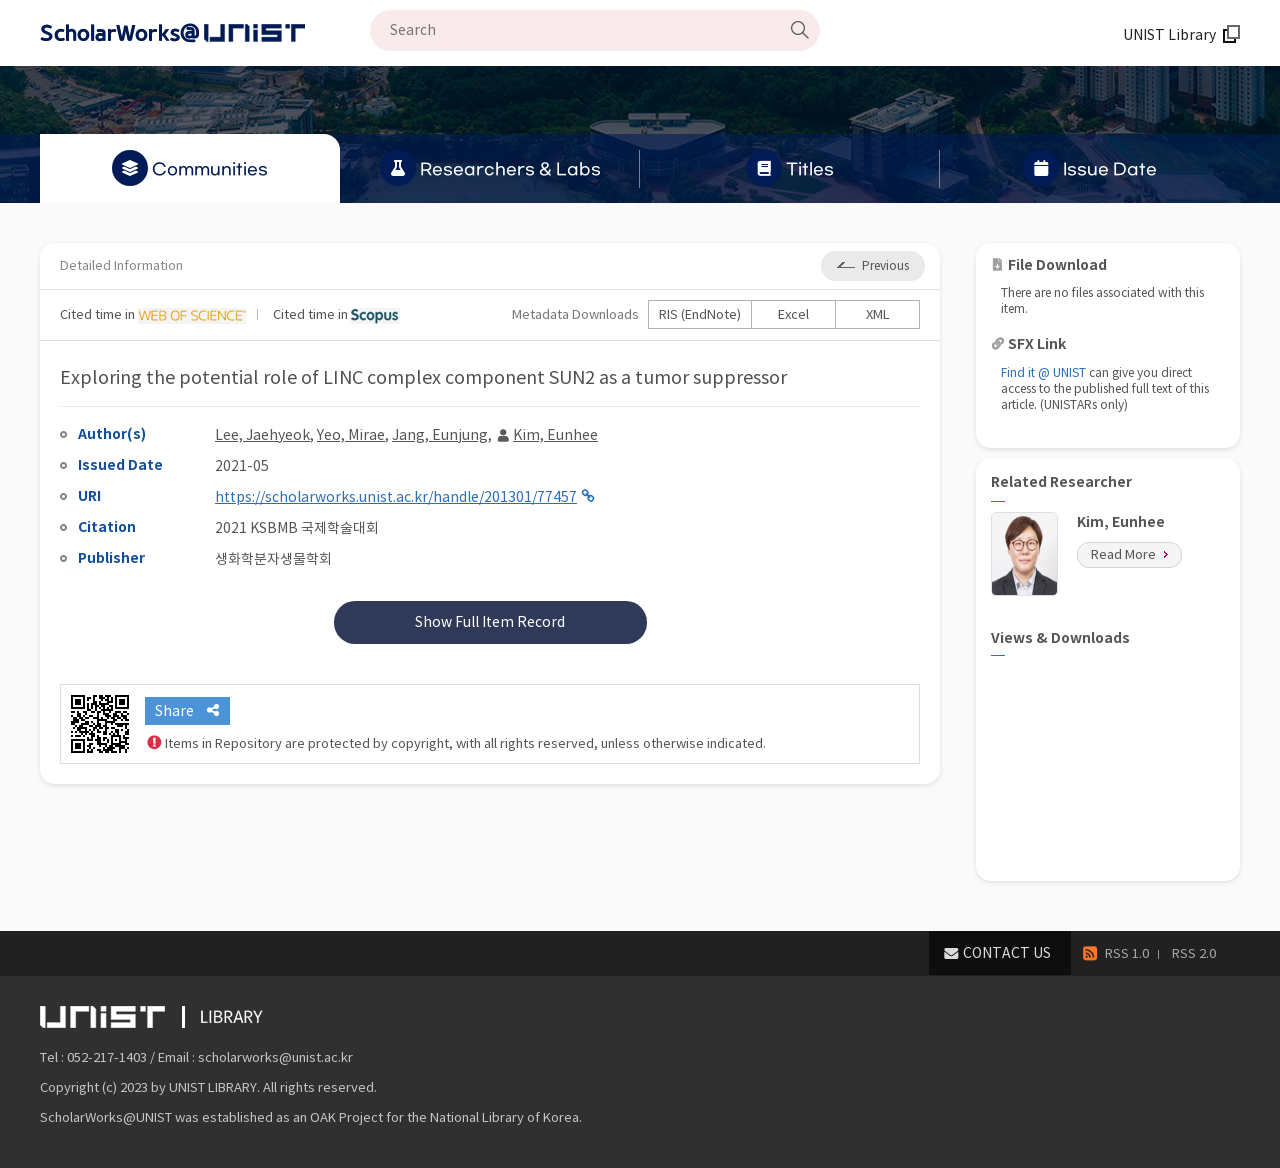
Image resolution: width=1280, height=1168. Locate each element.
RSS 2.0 (1194, 953)
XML (878, 314)
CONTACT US (1007, 953)
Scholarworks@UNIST (205, 33)
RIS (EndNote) (700, 314)
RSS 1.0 (1127, 953)
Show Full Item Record (490, 622)
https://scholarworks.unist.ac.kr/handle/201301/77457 (396, 497)
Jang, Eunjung (440, 435)
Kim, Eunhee (555, 435)
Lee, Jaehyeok (262, 435)
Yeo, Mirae (351, 435)
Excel (793, 314)
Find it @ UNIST (1043, 372)
